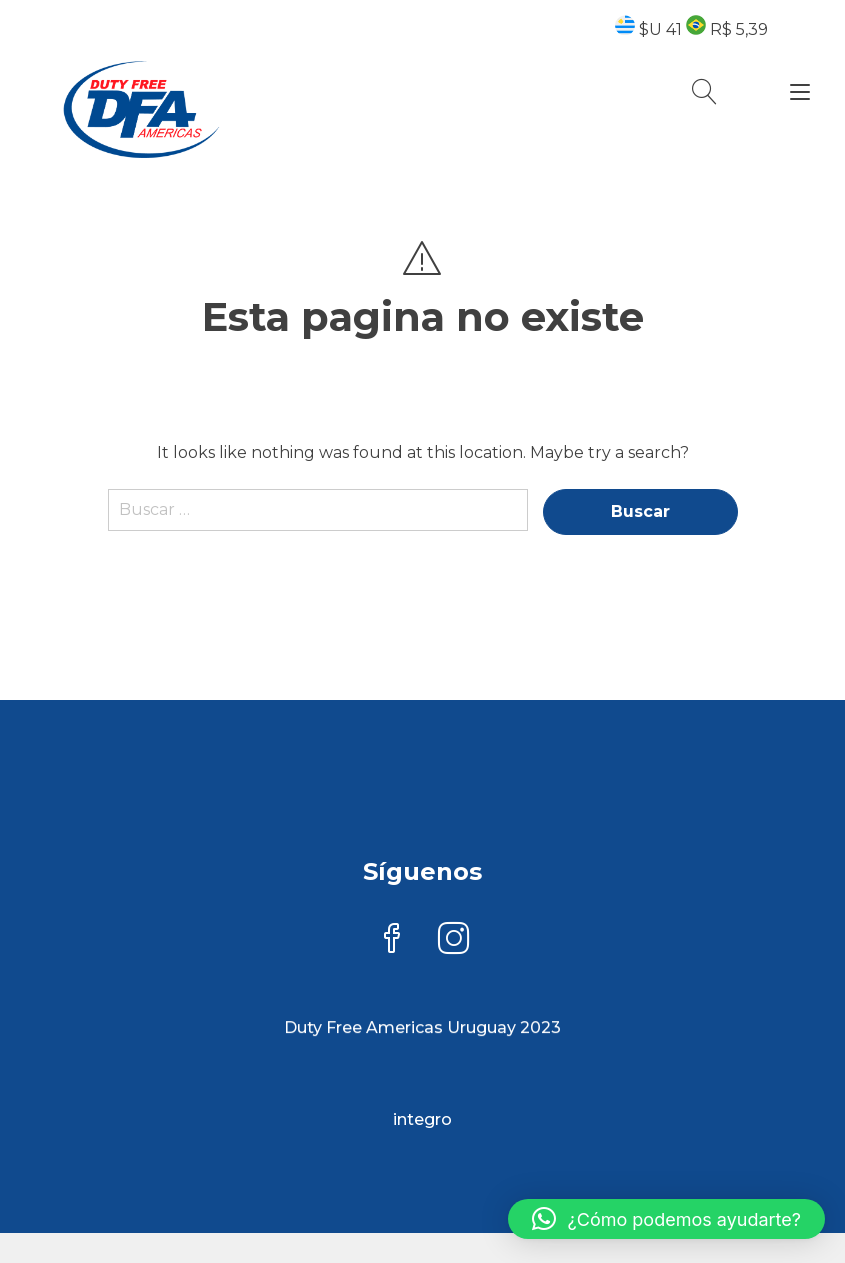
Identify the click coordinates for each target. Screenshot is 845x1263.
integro (422, 1119)
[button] (666, 1219)
